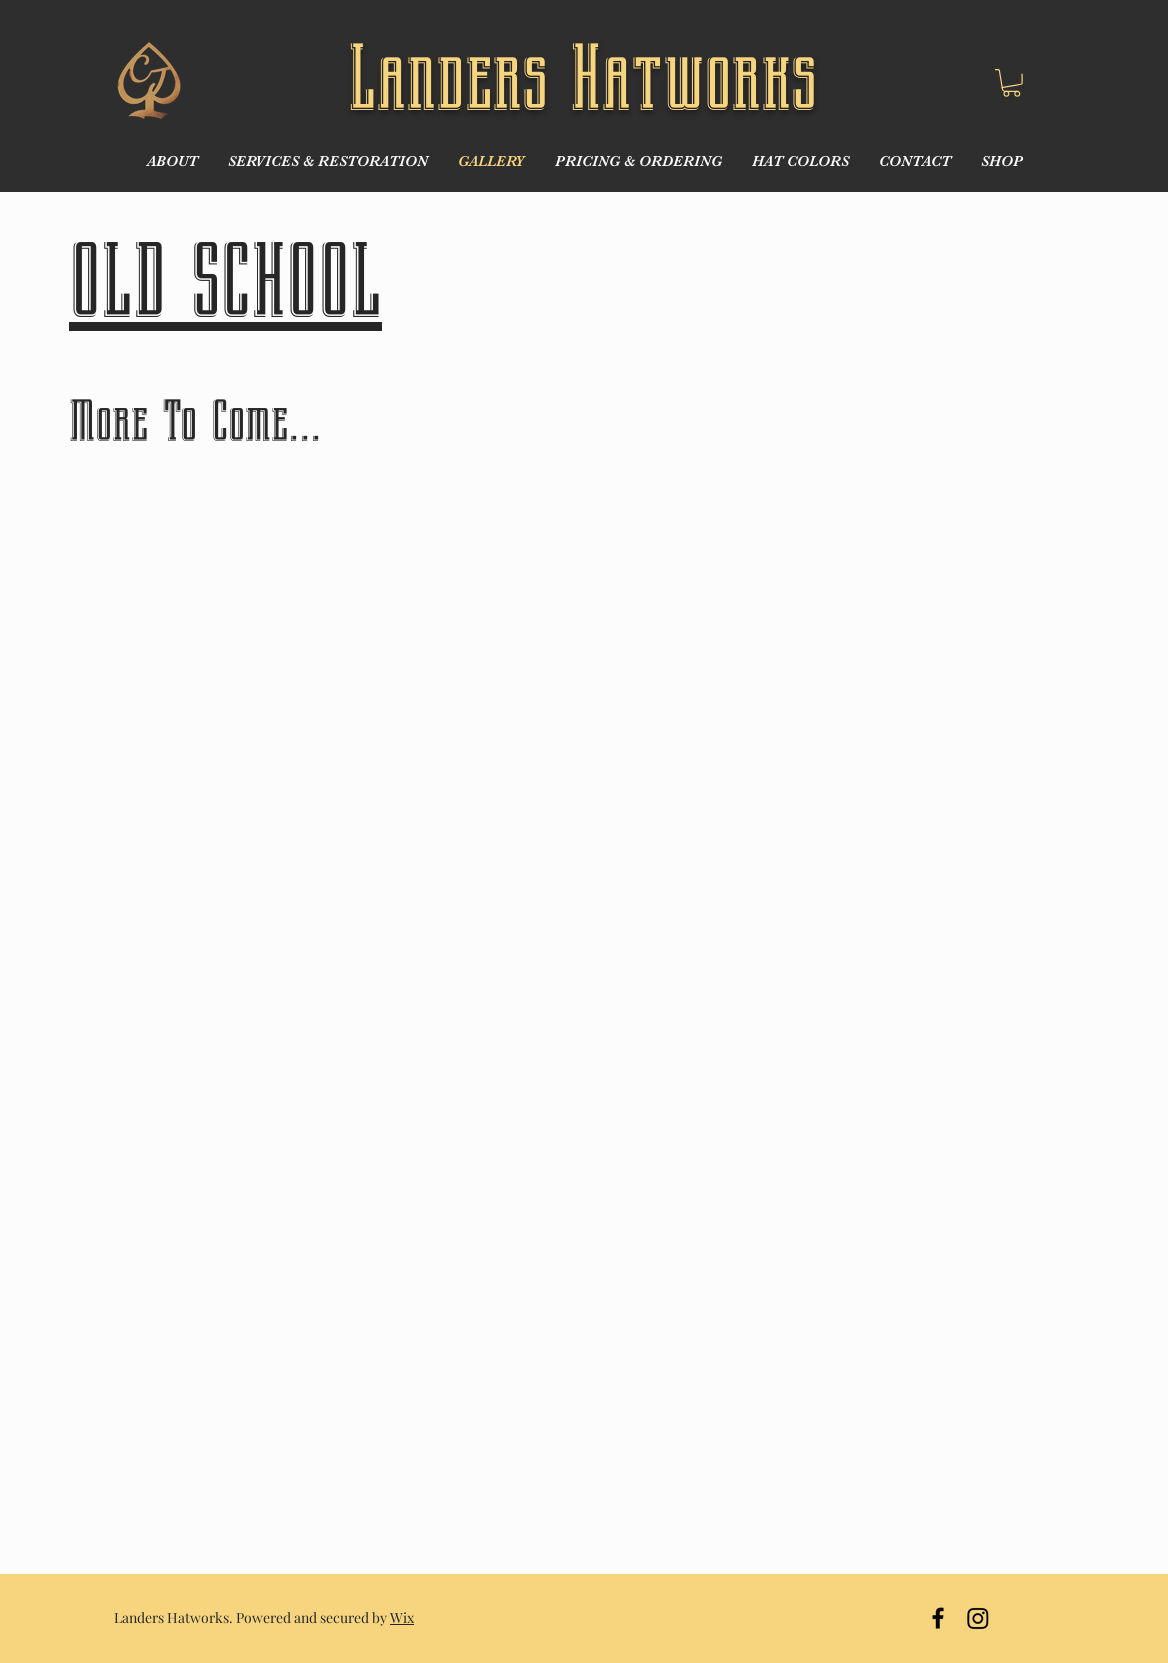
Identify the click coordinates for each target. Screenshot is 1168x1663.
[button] (1011, 83)
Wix (402, 1617)
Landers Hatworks (582, 78)
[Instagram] (978, 1618)
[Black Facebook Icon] (938, 1618)
